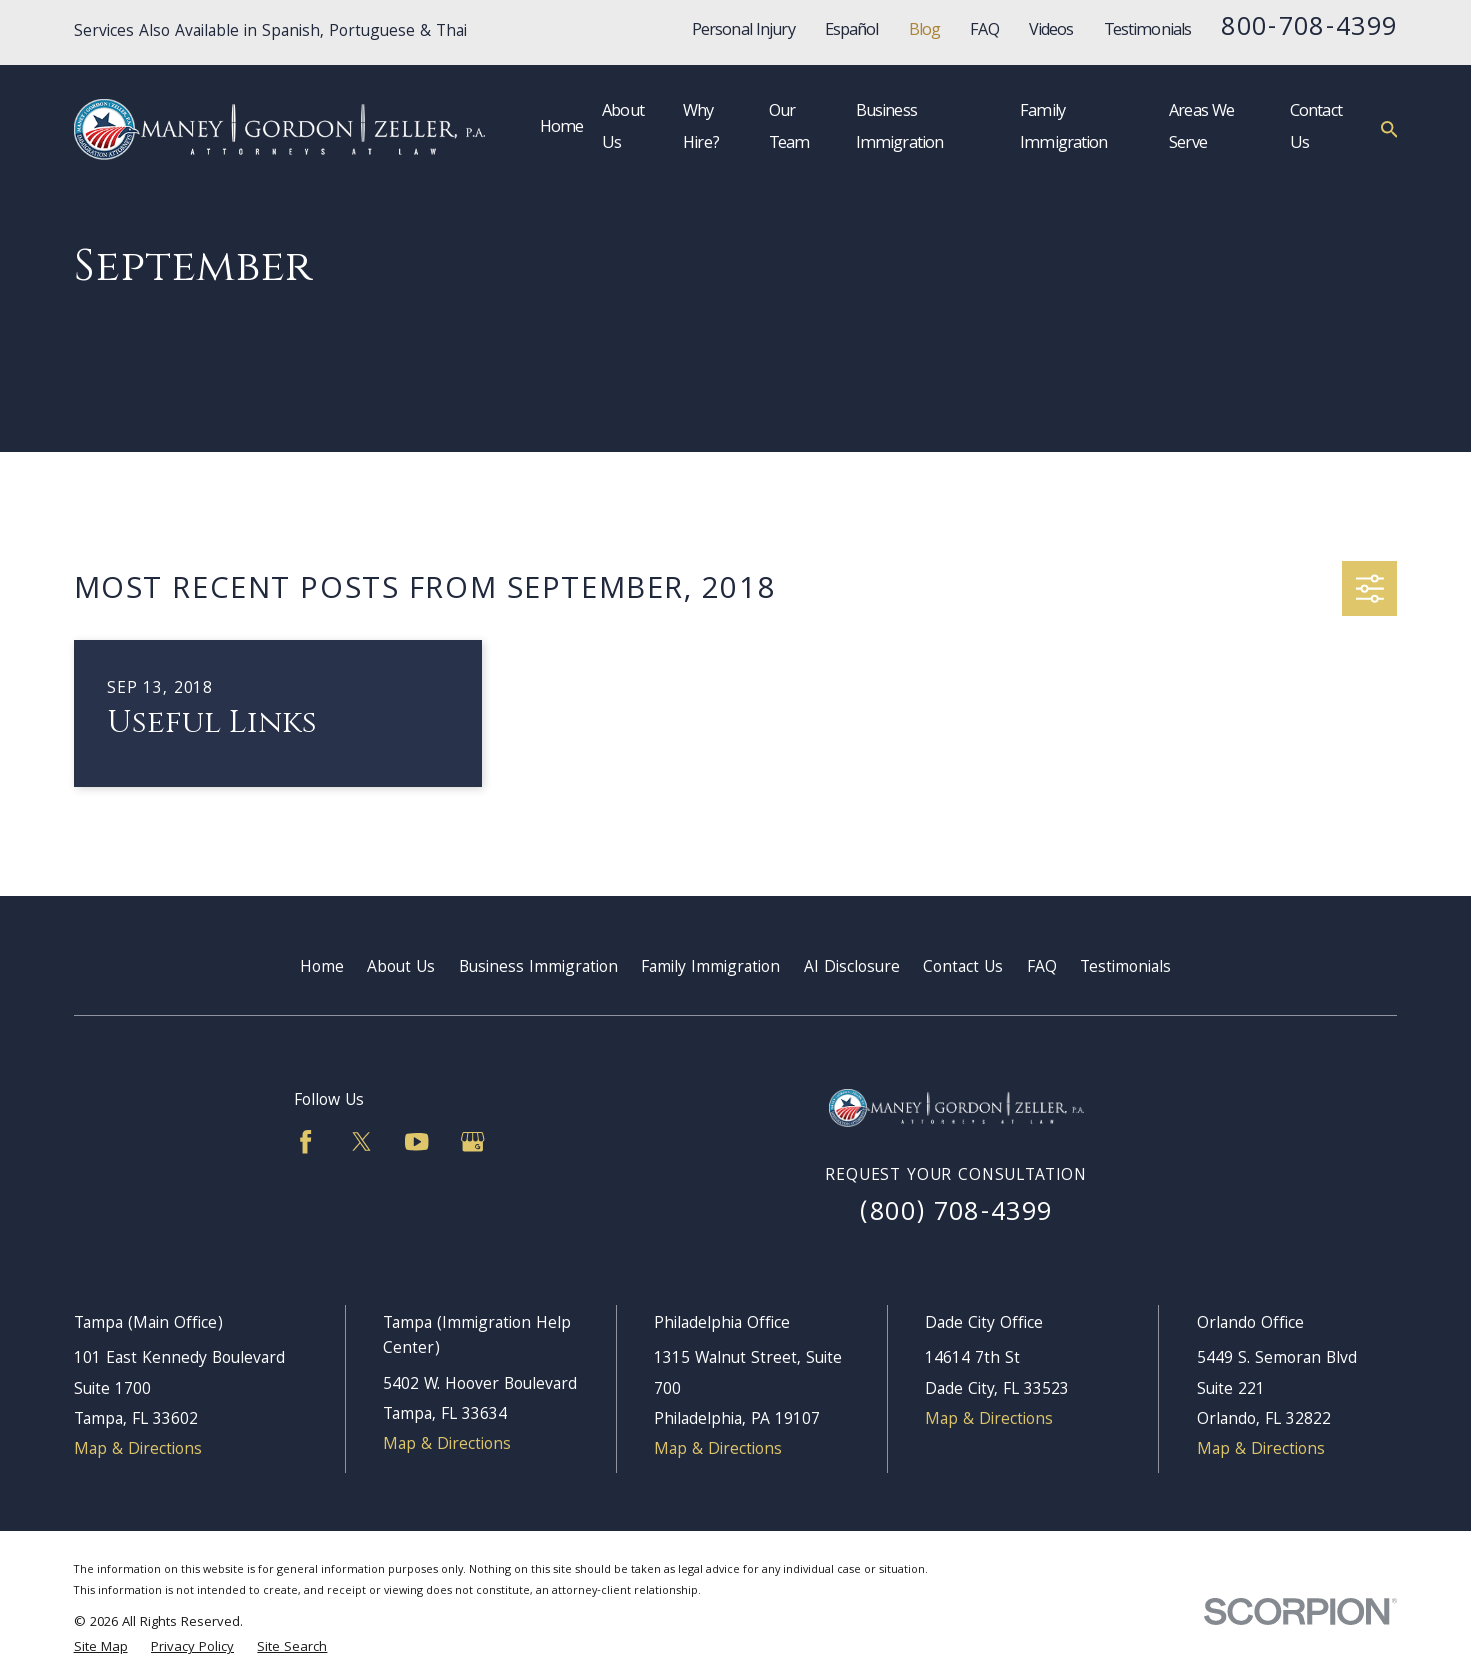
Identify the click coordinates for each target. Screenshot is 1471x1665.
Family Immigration (710, 968)
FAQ (984, 32)
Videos (1051, 32)
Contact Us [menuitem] (1316, 128)
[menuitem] (101, 1648)
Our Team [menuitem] (789, 128)
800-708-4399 (1309, 29)
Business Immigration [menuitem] (899, 128)
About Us (401, 968)
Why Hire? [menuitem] (701, 128)
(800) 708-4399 (956, 1214)
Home (322, 968)
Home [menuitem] (562, 129)
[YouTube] (416, 1141)
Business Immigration (538, 968)
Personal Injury (743, 32)
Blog (925, 32)
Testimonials (1148, 32)
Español (852, 32)
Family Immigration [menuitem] (1063, 128)
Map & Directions (138, 1450)
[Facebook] (305, 1141)
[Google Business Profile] (472, 1141)
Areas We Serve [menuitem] (1201, 128)
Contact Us (963, 968)
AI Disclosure (852, 968)
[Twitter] (361, 1141)
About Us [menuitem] (623, 128)
